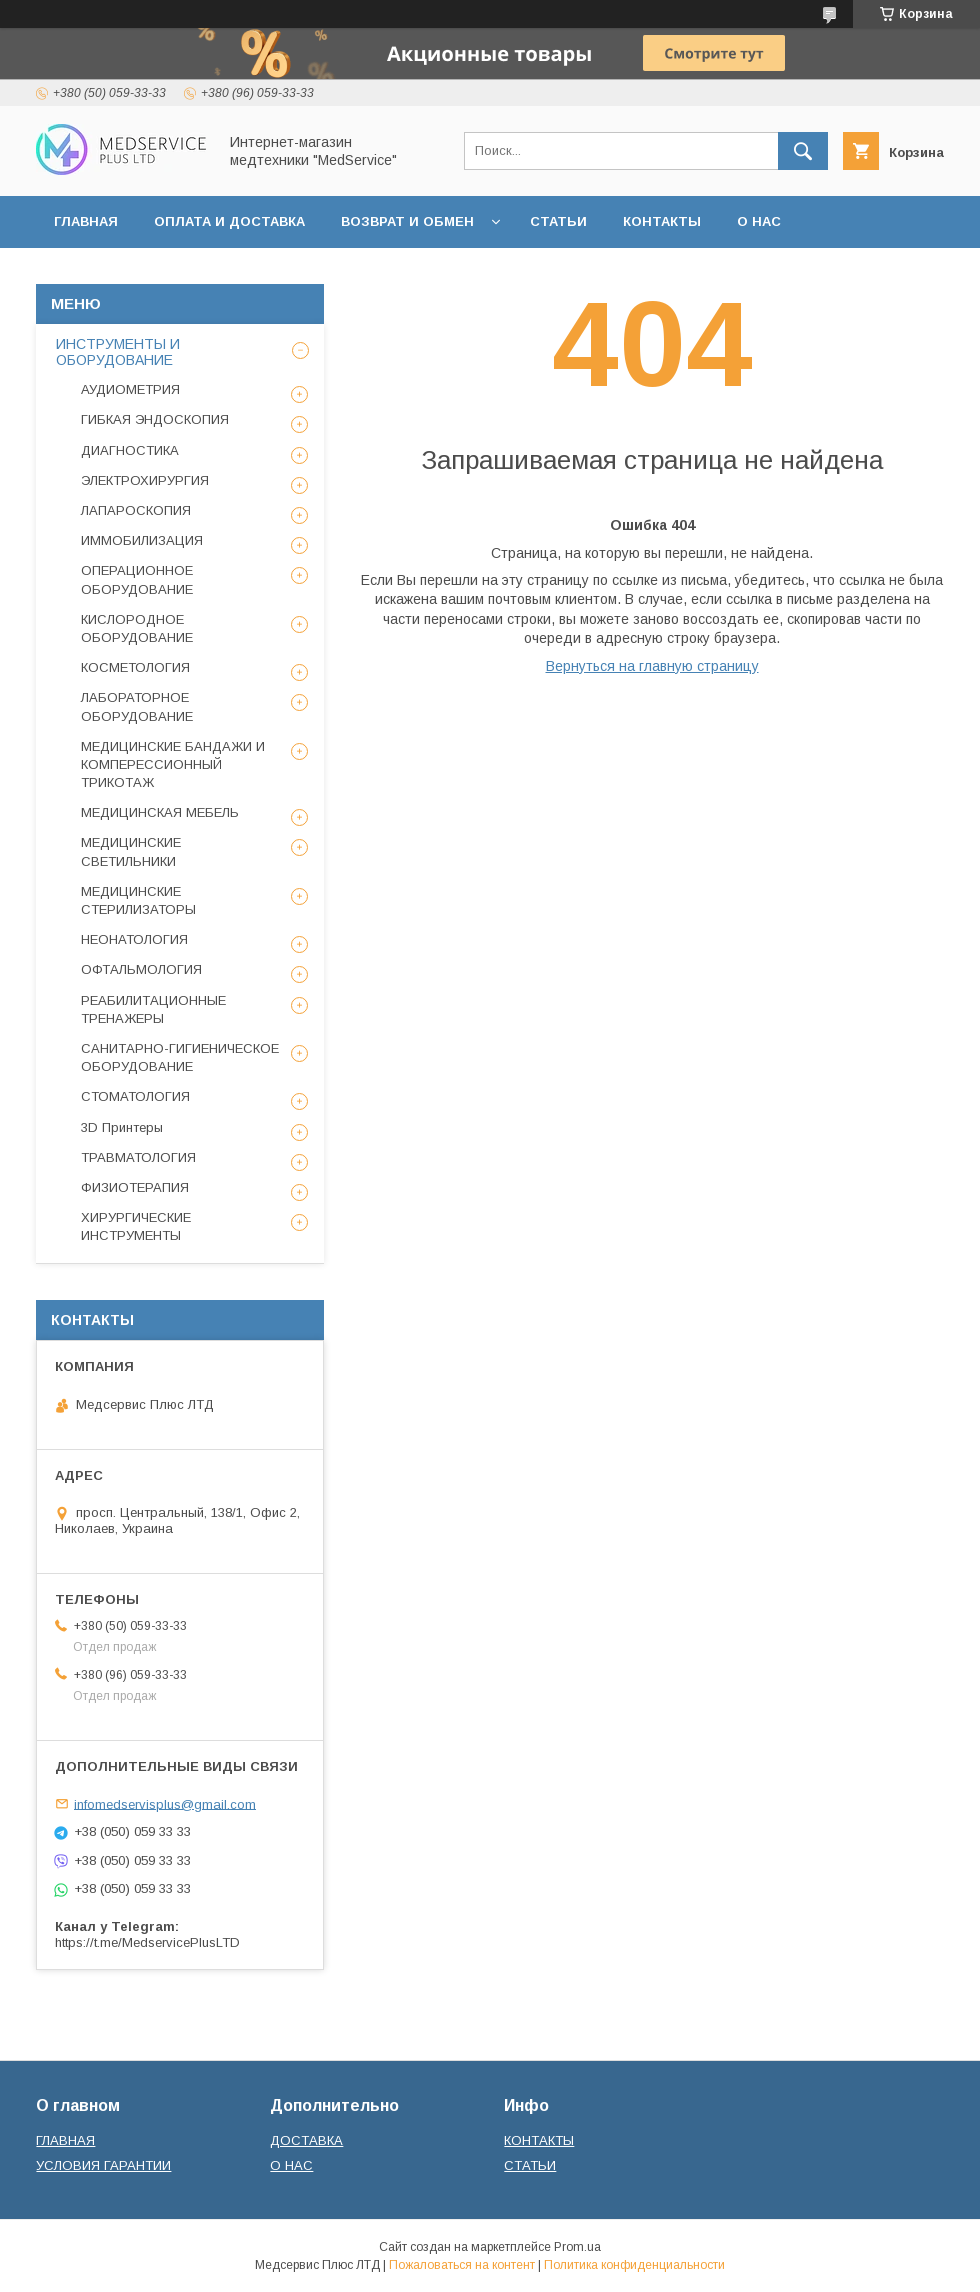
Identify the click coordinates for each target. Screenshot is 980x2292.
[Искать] (803, 151)
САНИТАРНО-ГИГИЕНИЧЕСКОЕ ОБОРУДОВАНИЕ (180, 1057)
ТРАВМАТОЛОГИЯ (138, 1157)
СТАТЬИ (558, 221)
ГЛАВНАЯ (86, 221)
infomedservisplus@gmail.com (165, 1803)
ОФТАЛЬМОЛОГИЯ (141, 969)
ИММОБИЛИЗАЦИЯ (142, 540)
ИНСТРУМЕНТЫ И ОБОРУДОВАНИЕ (118, 352)
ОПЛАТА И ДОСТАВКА (229, 221)
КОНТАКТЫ (662, 221)
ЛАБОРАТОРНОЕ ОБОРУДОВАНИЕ (137, 706)
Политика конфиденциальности (634, 2265)
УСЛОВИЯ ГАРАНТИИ (103, 2165)
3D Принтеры (122, 1127)
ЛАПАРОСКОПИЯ (136, 510)
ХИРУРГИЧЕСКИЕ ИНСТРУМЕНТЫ (136, 1226)
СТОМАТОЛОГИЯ (135, 1096)
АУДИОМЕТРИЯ (130, 389)
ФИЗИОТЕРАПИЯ (135, 1187)
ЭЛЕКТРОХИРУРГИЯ (145, 480)
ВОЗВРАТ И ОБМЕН (407, 221)
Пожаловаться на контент (462, 2265)
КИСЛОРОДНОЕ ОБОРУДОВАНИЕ (137, 628)
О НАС (759, 221)
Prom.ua (577, 2247)
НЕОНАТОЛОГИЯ (134, 939)
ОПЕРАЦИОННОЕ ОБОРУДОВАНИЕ (137, 579)
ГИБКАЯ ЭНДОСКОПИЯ (155, 419)
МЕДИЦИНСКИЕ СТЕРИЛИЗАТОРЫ (138, 900)
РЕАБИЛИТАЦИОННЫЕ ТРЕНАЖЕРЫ (153, 1009)
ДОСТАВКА (306, 2140)
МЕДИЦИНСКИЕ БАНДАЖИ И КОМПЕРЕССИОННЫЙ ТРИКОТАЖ (173, 764)
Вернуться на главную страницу (652, 666)
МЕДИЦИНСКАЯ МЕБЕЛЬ (160, 812)
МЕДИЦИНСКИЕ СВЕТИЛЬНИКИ (131, 851)
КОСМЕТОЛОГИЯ (135, 667)
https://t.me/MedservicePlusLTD (147, 1942)
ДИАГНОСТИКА (130, 450)
